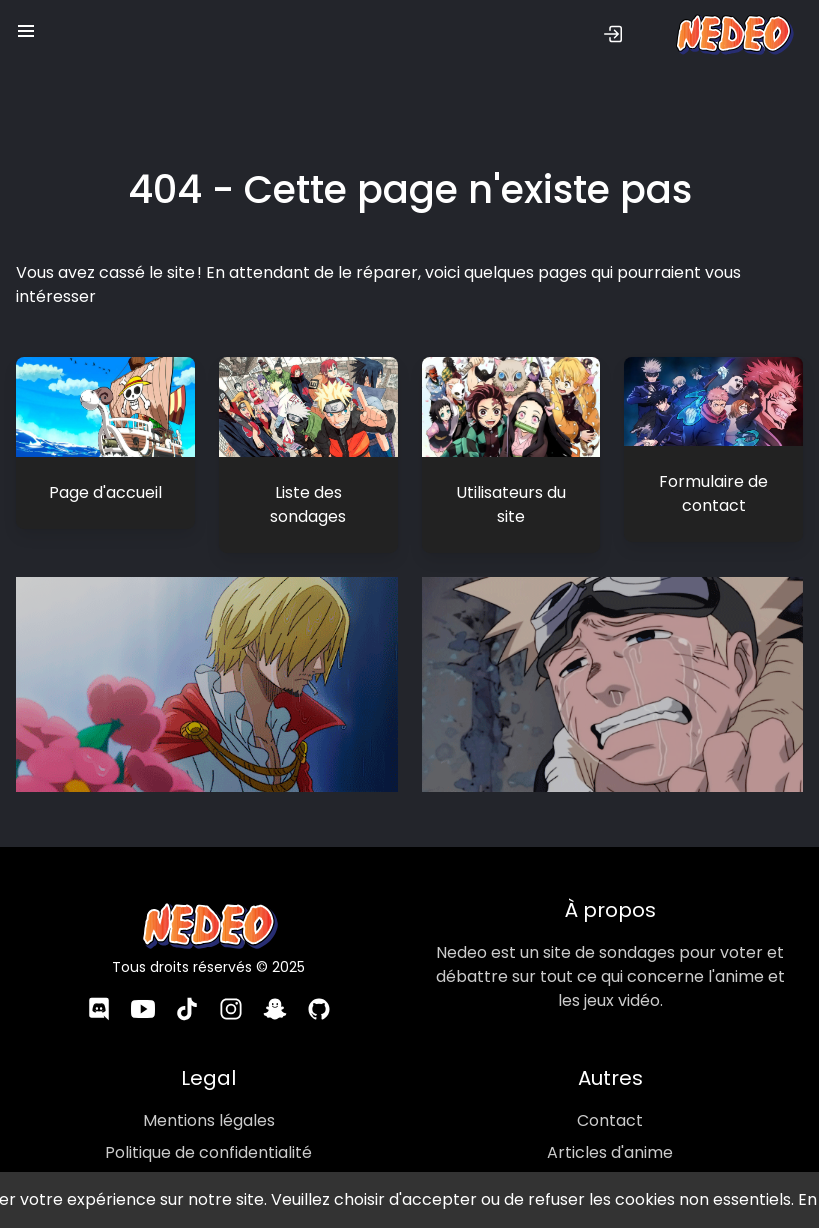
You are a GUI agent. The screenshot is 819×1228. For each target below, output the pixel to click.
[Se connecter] (613, 34)
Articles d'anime (610, 1128)
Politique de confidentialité (208, 1128)
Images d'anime (610, 1160)
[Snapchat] (275, 987)
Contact (610, 1096)
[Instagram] (231, 987)
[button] (26, 26)
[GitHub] (319, 987)
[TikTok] (187, 987)
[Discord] (98, 987)
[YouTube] (142, 987)
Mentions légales (209, 1096)
